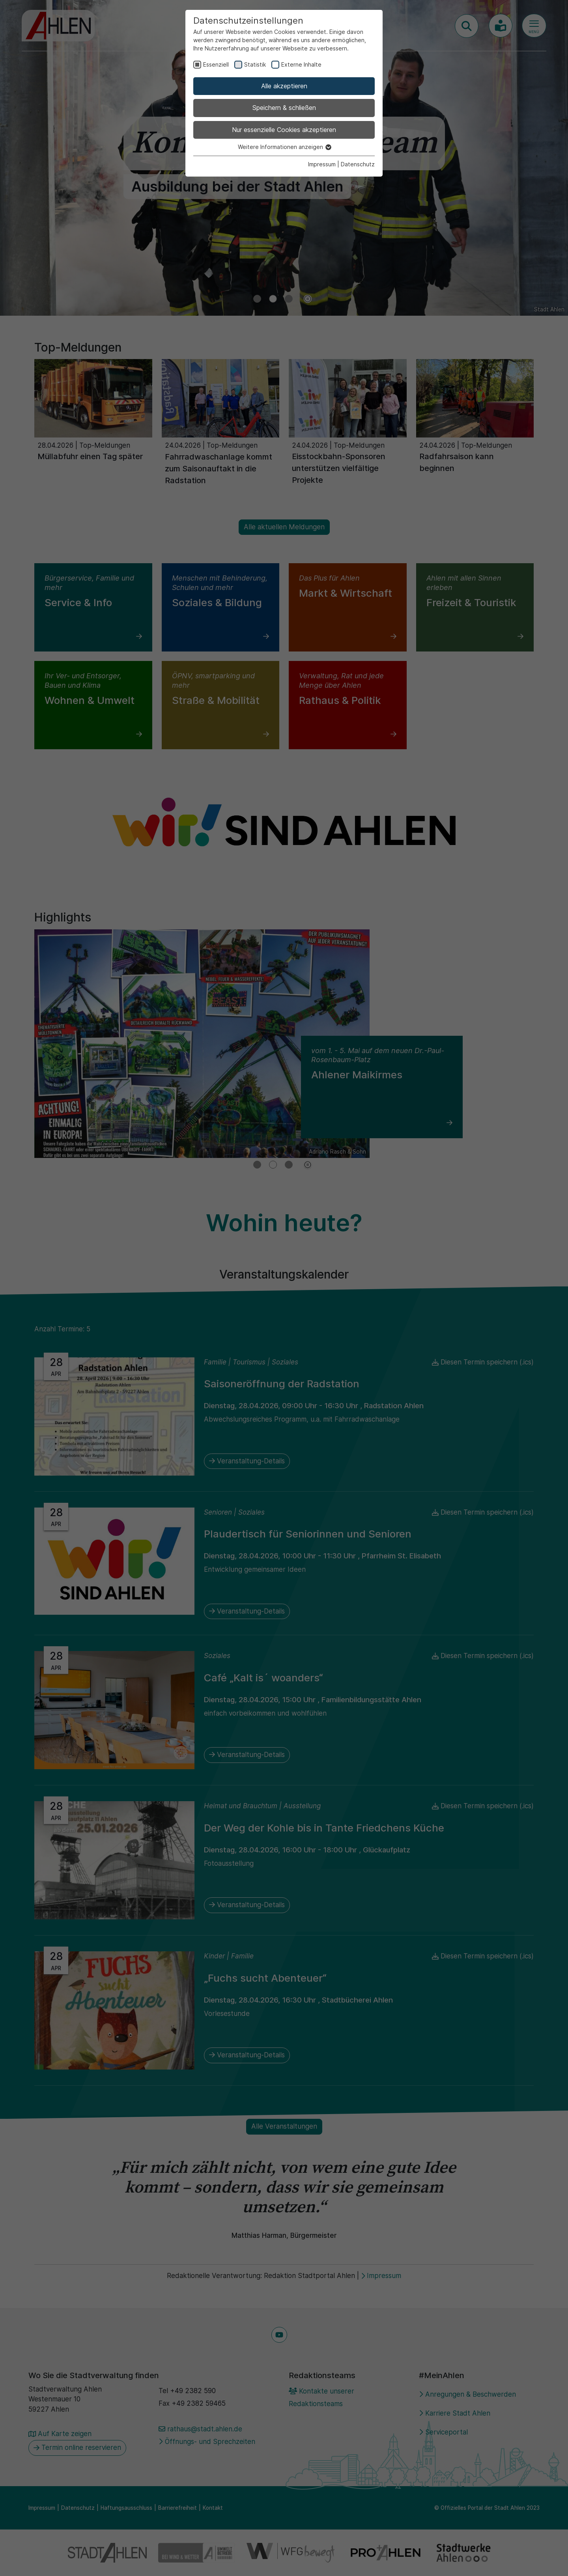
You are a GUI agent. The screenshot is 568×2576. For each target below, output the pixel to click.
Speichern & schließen (284, 108)
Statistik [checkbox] (255, 64)
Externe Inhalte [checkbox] (301, 64)
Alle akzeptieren (284, 86)
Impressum (322, 164)
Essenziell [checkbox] (216, 64)
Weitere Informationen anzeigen (284, 146)
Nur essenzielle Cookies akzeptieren (284, 130)
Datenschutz (358, 164)
